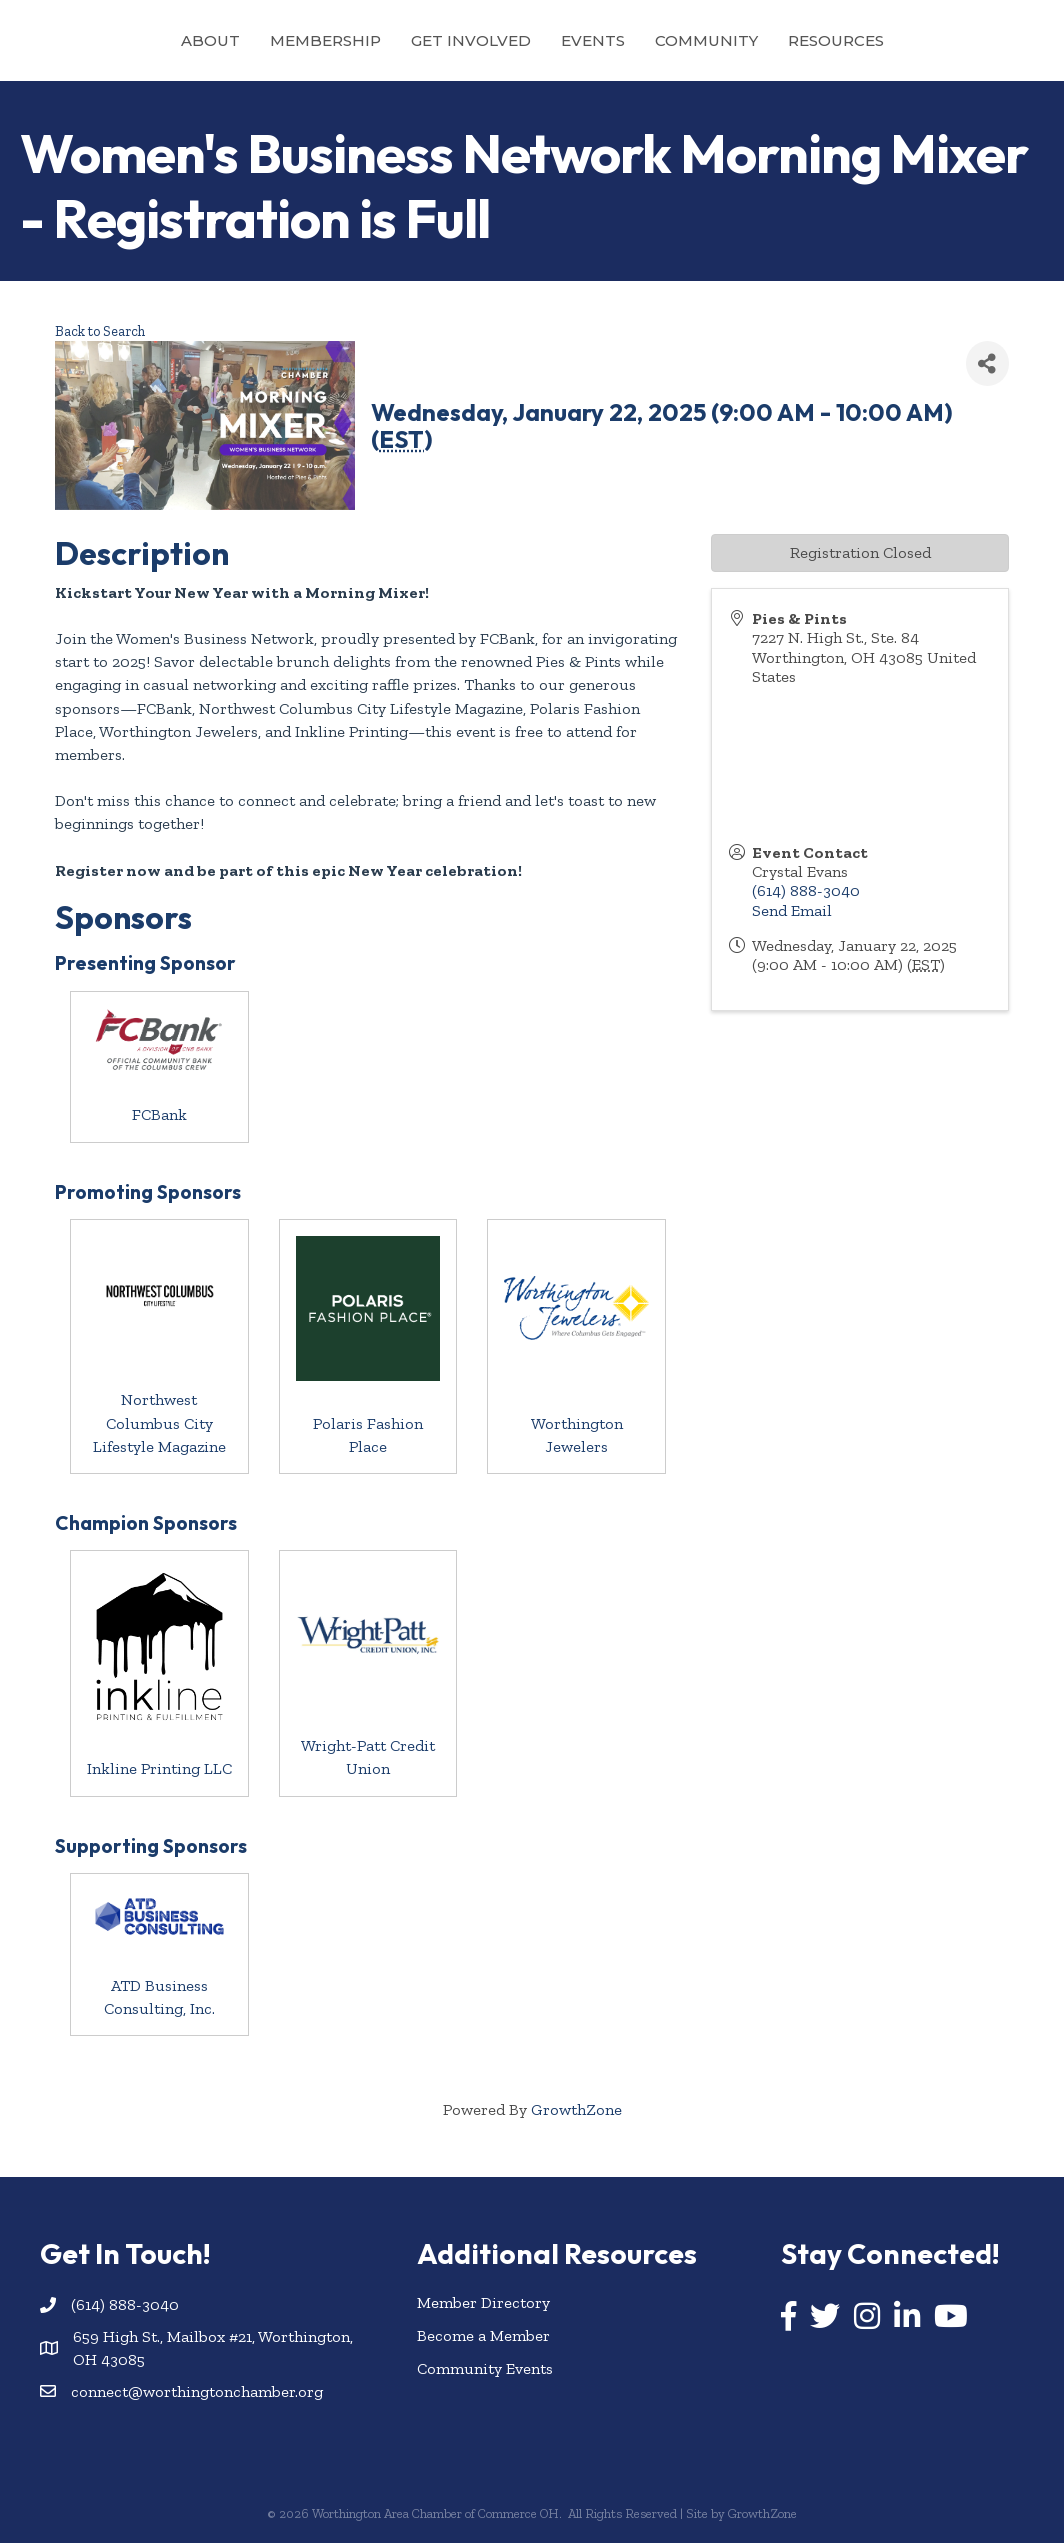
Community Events (485, 2371)
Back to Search (100, 334)
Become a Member (483, 2338)
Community (796, 40)
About (120, 40)
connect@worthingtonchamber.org (197, 2394)
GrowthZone (576, 2112)
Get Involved (381, 40)
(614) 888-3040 (806, 894)
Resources (926, 40)
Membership (235, 40)
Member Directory (483, 2305)
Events (683, 40)
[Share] (987, 367)
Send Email (792, 913)
